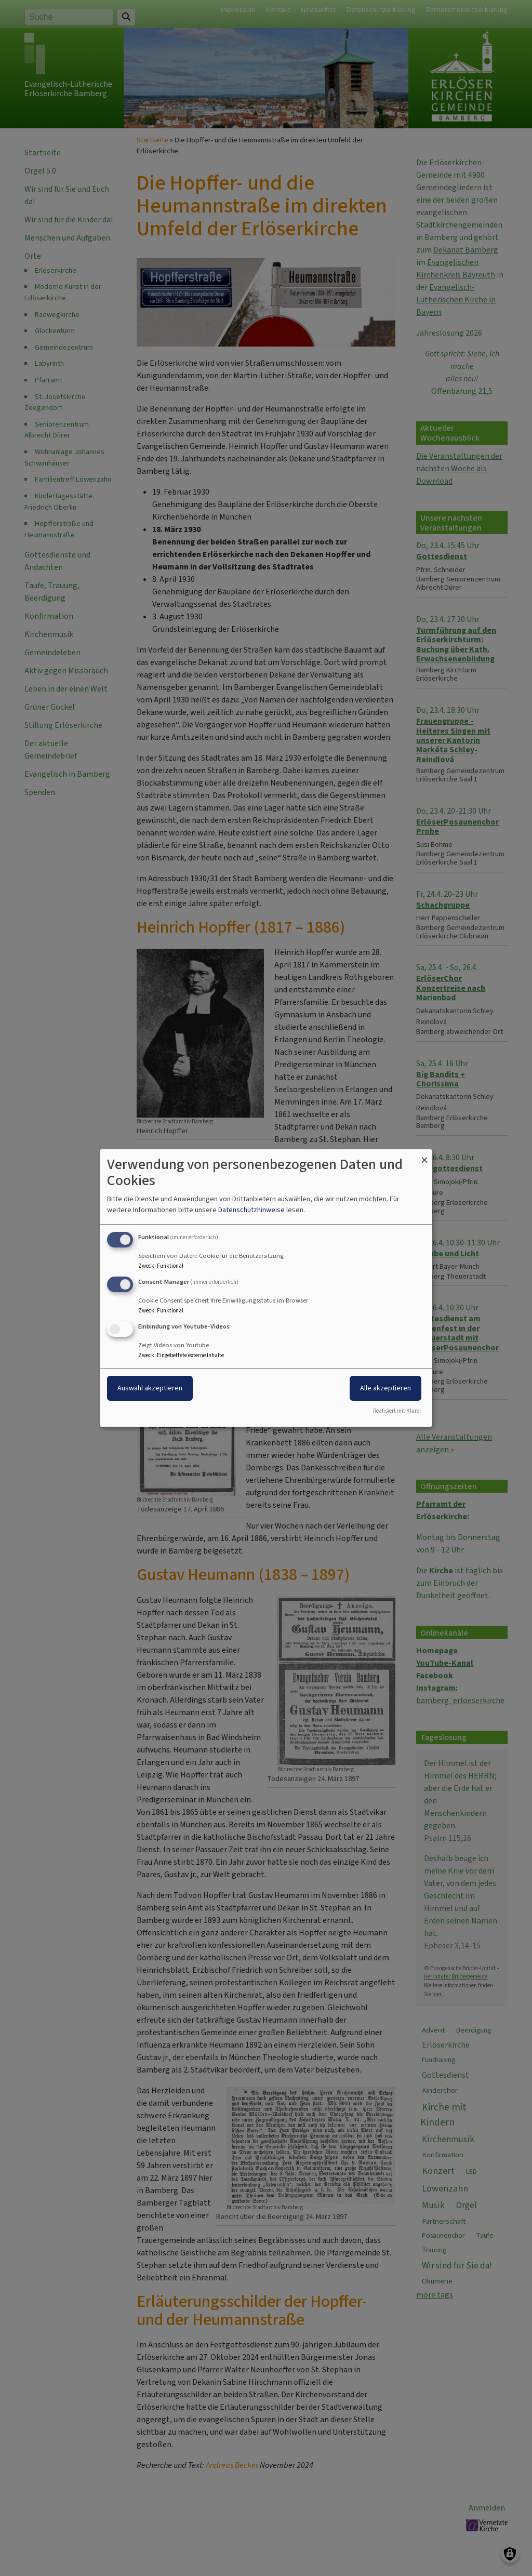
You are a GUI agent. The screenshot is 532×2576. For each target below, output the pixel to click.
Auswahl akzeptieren (149, 1388)
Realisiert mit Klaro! (397, 1411)
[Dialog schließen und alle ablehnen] (424, 1155)
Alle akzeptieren (385, 1388)
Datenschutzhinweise (251, 1210)
